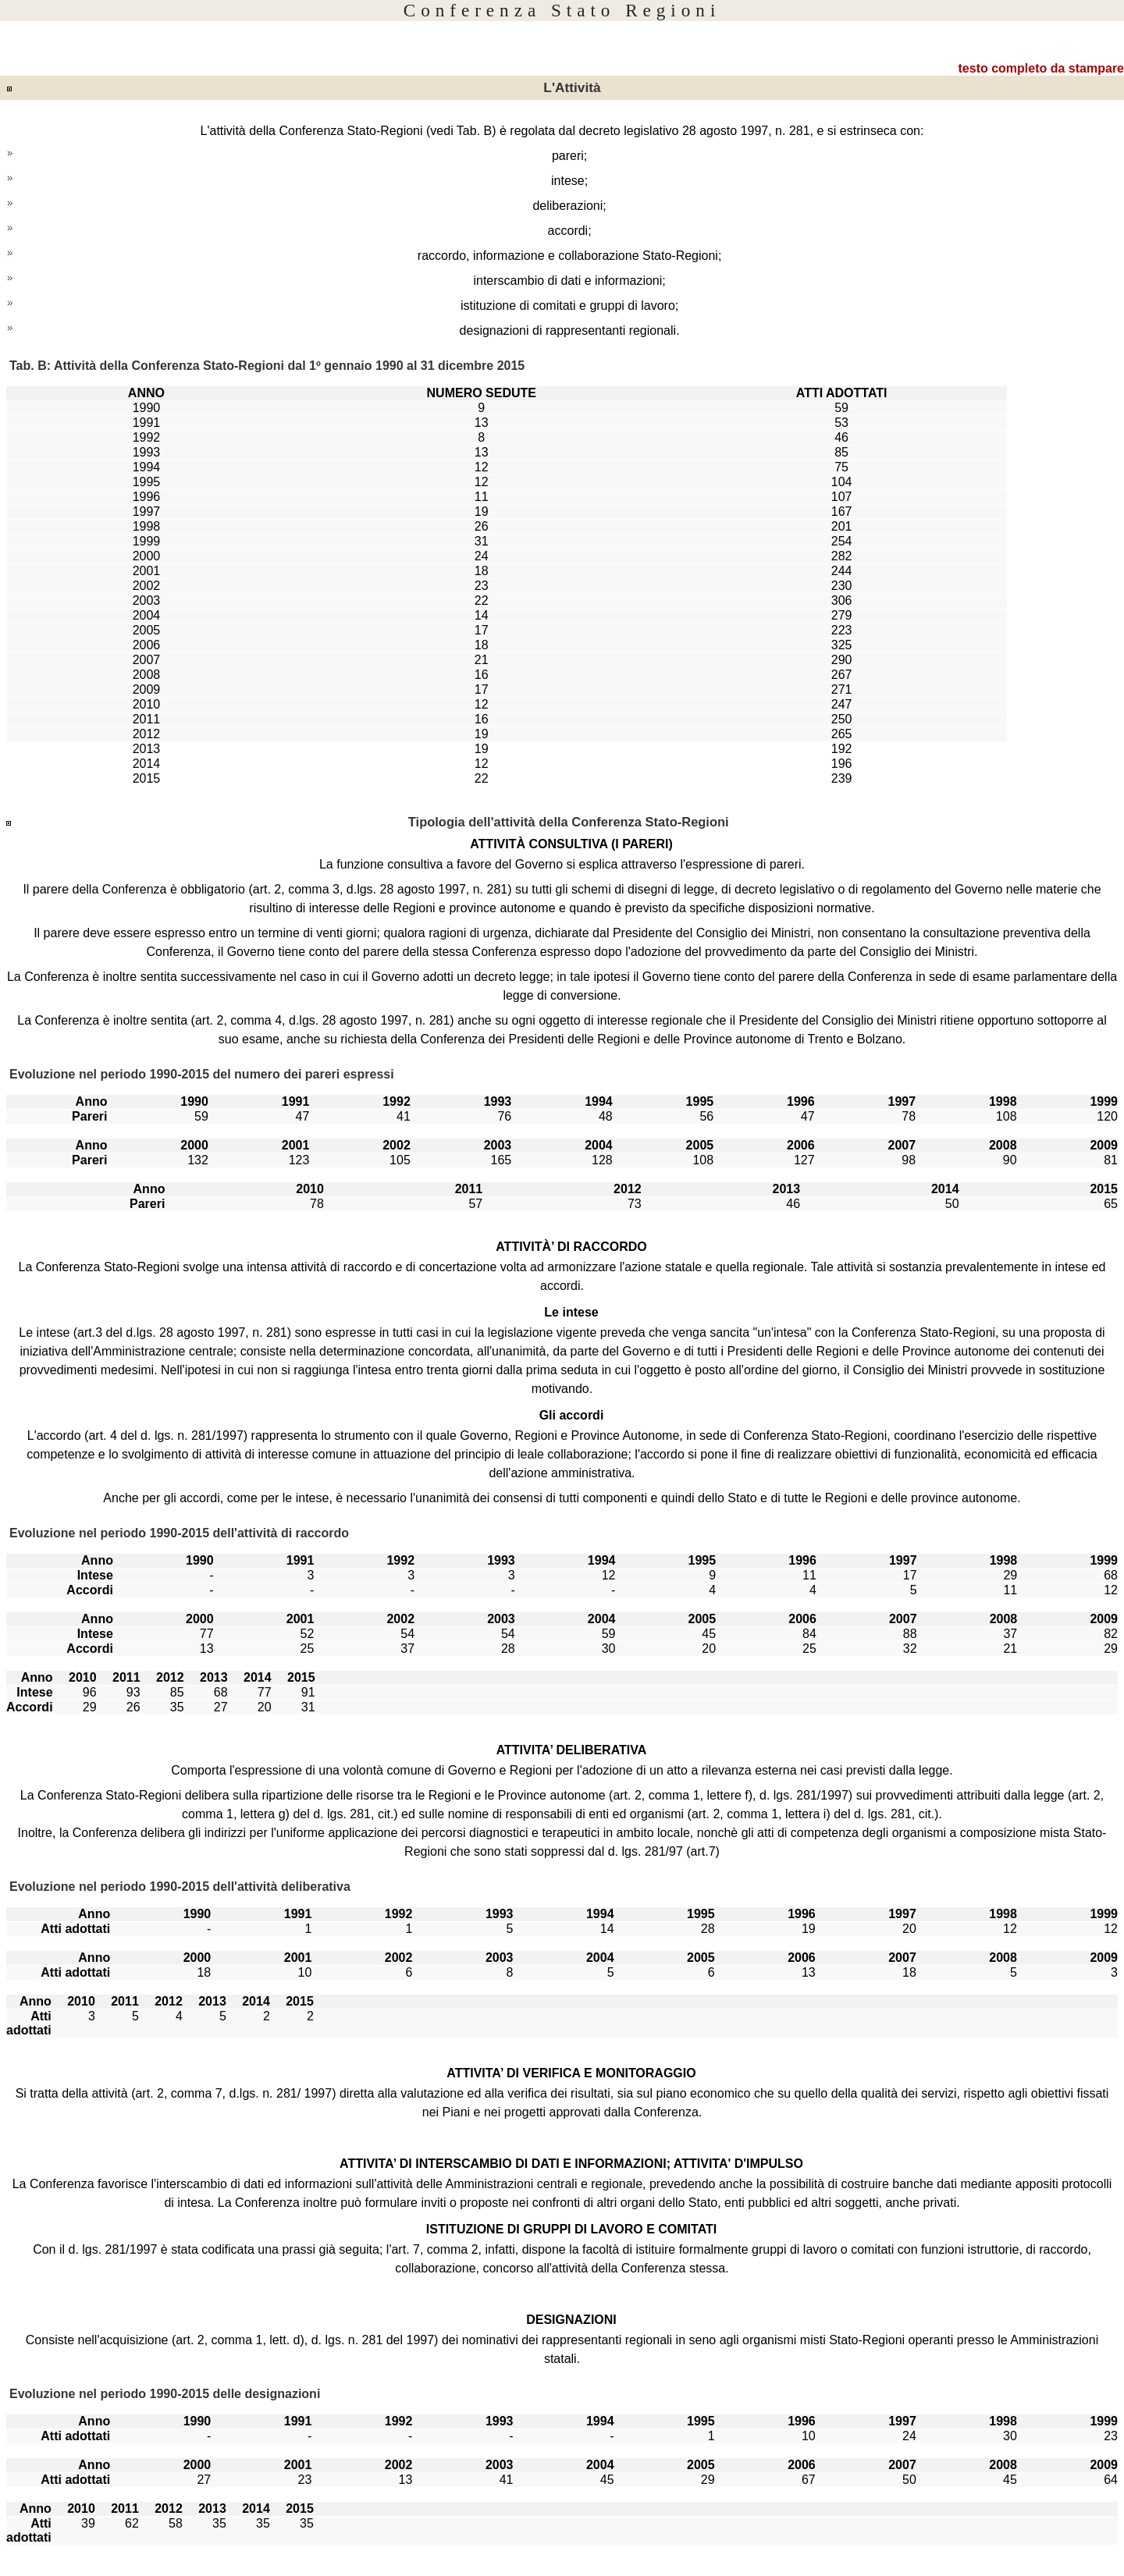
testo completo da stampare (1042, 68)
